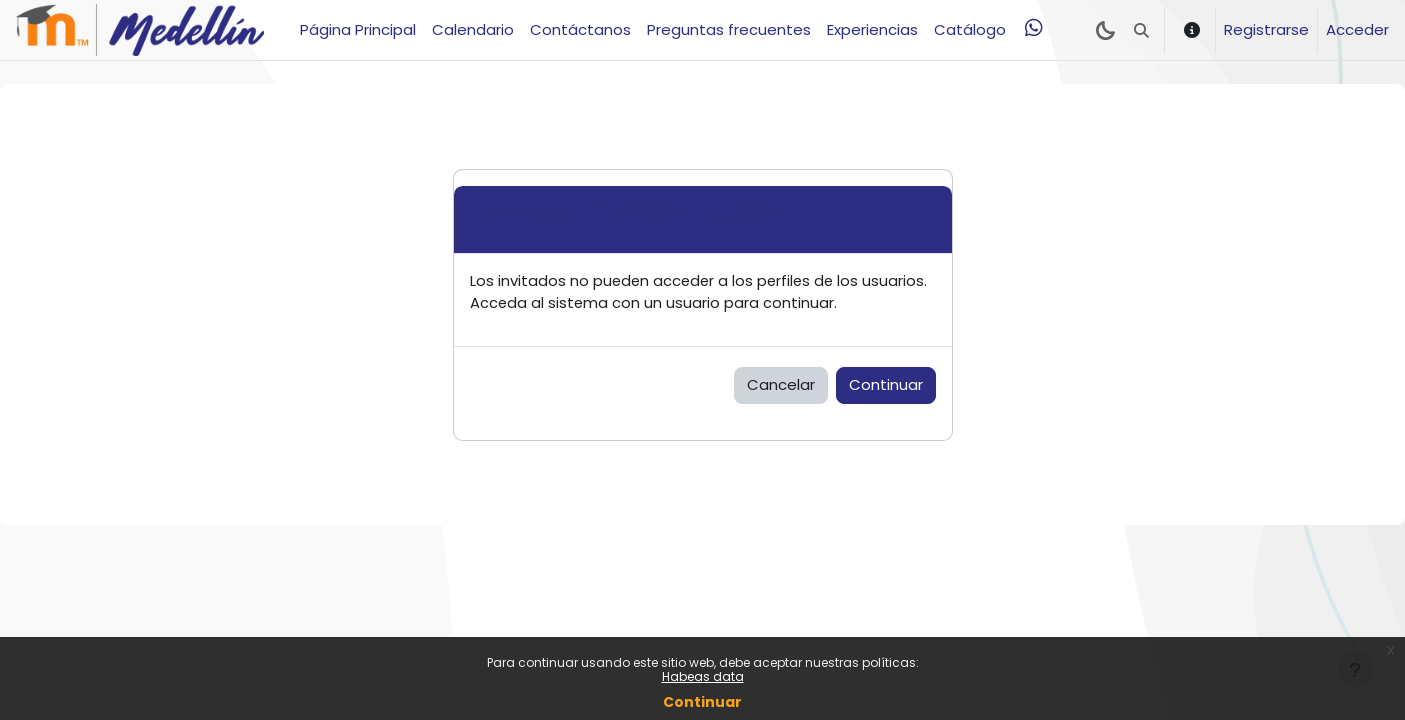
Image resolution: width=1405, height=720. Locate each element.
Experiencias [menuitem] (872, 29)
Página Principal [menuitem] (358, 29)
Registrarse (1266, 29)
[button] (1141, 30)
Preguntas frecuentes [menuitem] (729, 29)
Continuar (702, 702)
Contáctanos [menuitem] (580, 29)
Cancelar (781, 385)
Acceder (1357, 29)
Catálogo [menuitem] (970, 29)
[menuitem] (1034, 27)
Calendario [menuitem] (473, 29)
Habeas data (703, 676)
